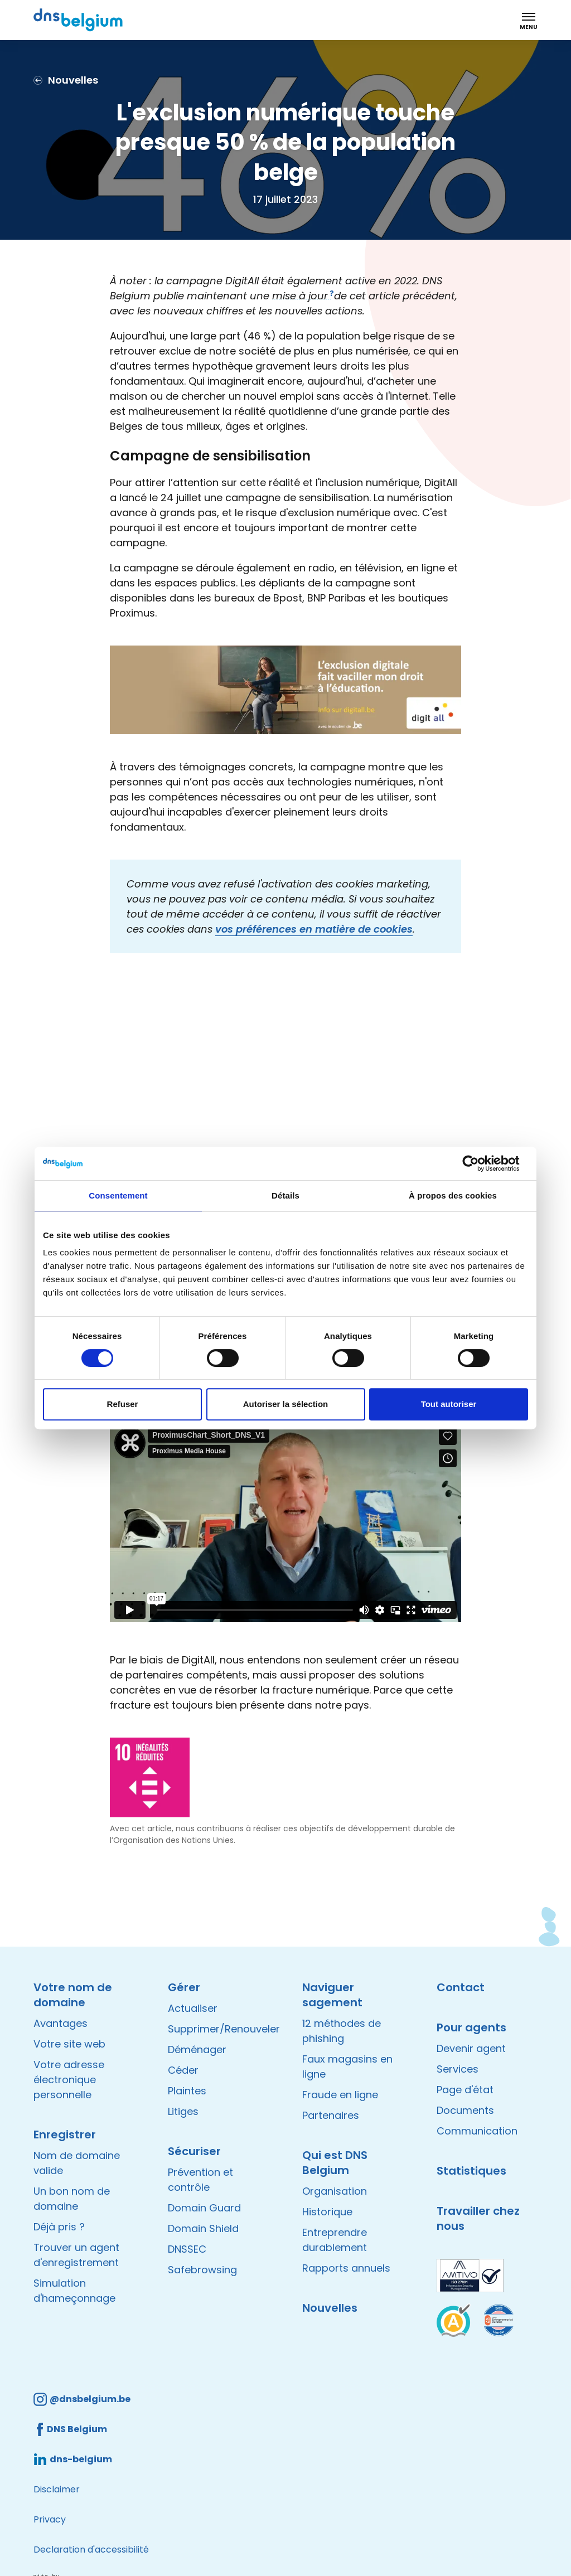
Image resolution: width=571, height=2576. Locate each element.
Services (457, 2069)
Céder (183, 2070)
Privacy (49, 2519)
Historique (327, 2212)
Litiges (183, 2111)
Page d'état (465, 2090)
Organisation (334, 2191)
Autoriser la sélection (285, 1404)
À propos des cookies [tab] (453, 1195)
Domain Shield (203, 2228)
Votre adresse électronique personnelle (68, 2080)
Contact (461, 1987)
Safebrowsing (202, 2270)
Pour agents (471, 2027)
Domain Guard (204, 2208)
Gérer (184, 1987)
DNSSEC (187, 2249)
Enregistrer (64, 2134)
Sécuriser (194, 2151)
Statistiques (471, 2171)
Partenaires (330, 2115)
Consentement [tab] (118, 1195)
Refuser (122, 1404)
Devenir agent (471, 2048)
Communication (477, 2131)
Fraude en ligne (340, 2095)
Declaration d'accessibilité (91, 2549)
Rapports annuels (346, 2268)
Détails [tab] (285, 1195)
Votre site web (69, 2044)
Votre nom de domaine (72, 1995)
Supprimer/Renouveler (224, 2029)
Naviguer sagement (332, 1995)
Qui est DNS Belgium (334, 2162)
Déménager (197, 2049)
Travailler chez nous (478, 2218)
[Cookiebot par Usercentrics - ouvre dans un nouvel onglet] (479, 1163)
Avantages (60, 2023)
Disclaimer (56, 2489)
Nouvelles (329, 2308)
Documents (465, 2110)
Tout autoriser (449, 1404)
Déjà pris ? (59, 2227)
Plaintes (187, 2091)
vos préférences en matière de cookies (314, 929)
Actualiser (192, 2008)
